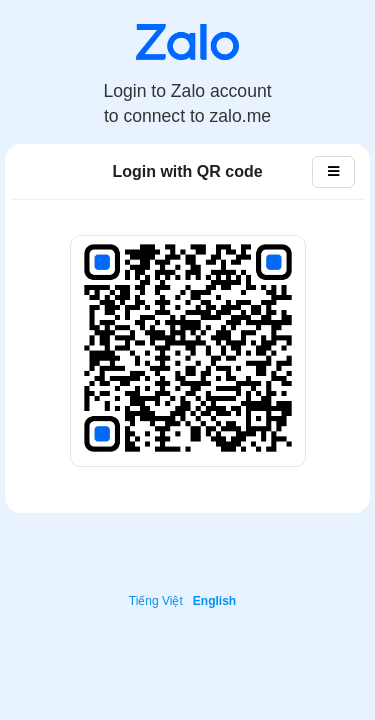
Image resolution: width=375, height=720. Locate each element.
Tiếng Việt (156, 601)
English (214, 601)
